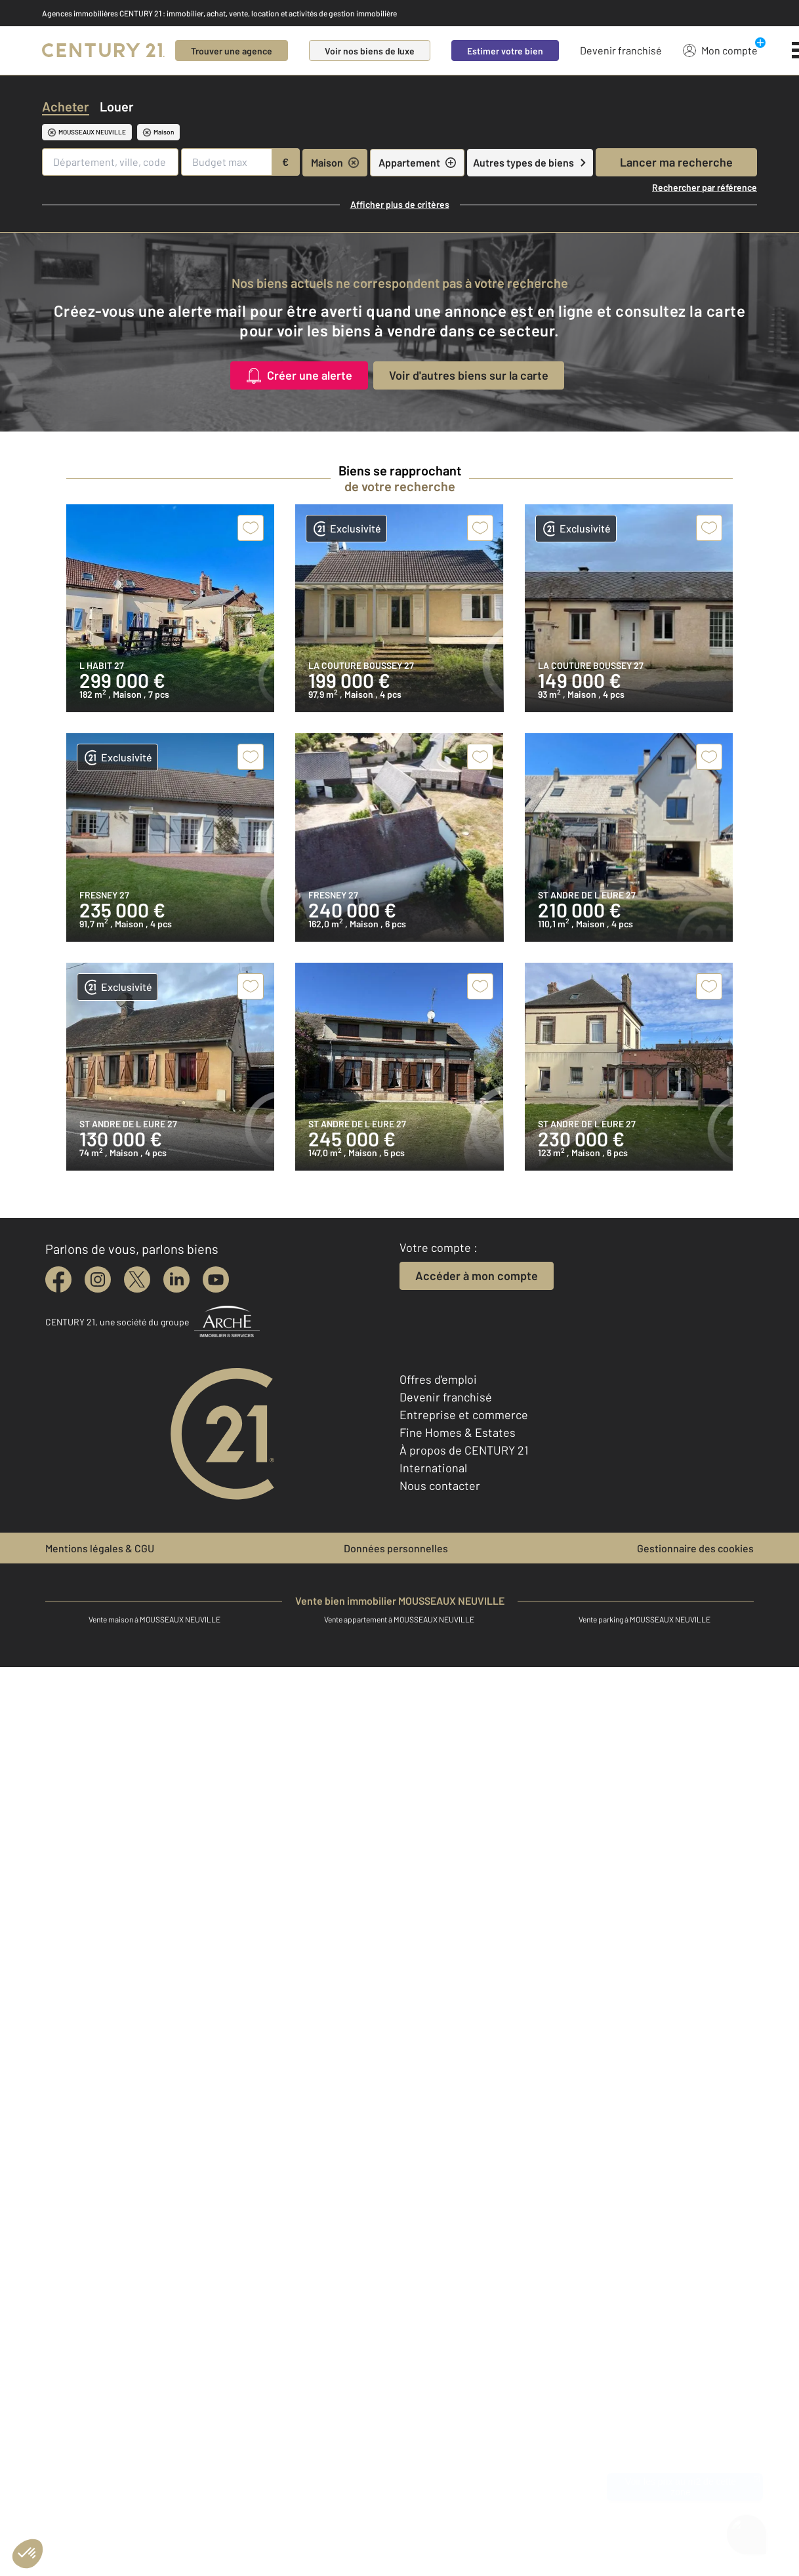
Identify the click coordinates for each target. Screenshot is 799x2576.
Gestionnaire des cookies (695, 1548)
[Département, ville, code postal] (110, 162)
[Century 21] (103, 50)
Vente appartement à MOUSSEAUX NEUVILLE (399, 1619)
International (433, 1467)
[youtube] (216, 1279)
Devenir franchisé (621, 50)
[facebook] (58, 1279)
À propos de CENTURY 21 (464, 1450)
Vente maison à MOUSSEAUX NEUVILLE (154, 1619)
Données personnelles (396, 1548)
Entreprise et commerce (464, 1414)
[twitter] (137, 1279)
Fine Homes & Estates (458, 1432)
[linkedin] (176, 1279)
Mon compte (720, 50)
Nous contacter (440, 1485)
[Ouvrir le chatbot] (747, 2533)
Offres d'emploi (438, 1379)
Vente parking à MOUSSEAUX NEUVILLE (644, 1619)
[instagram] (98, 1279)
